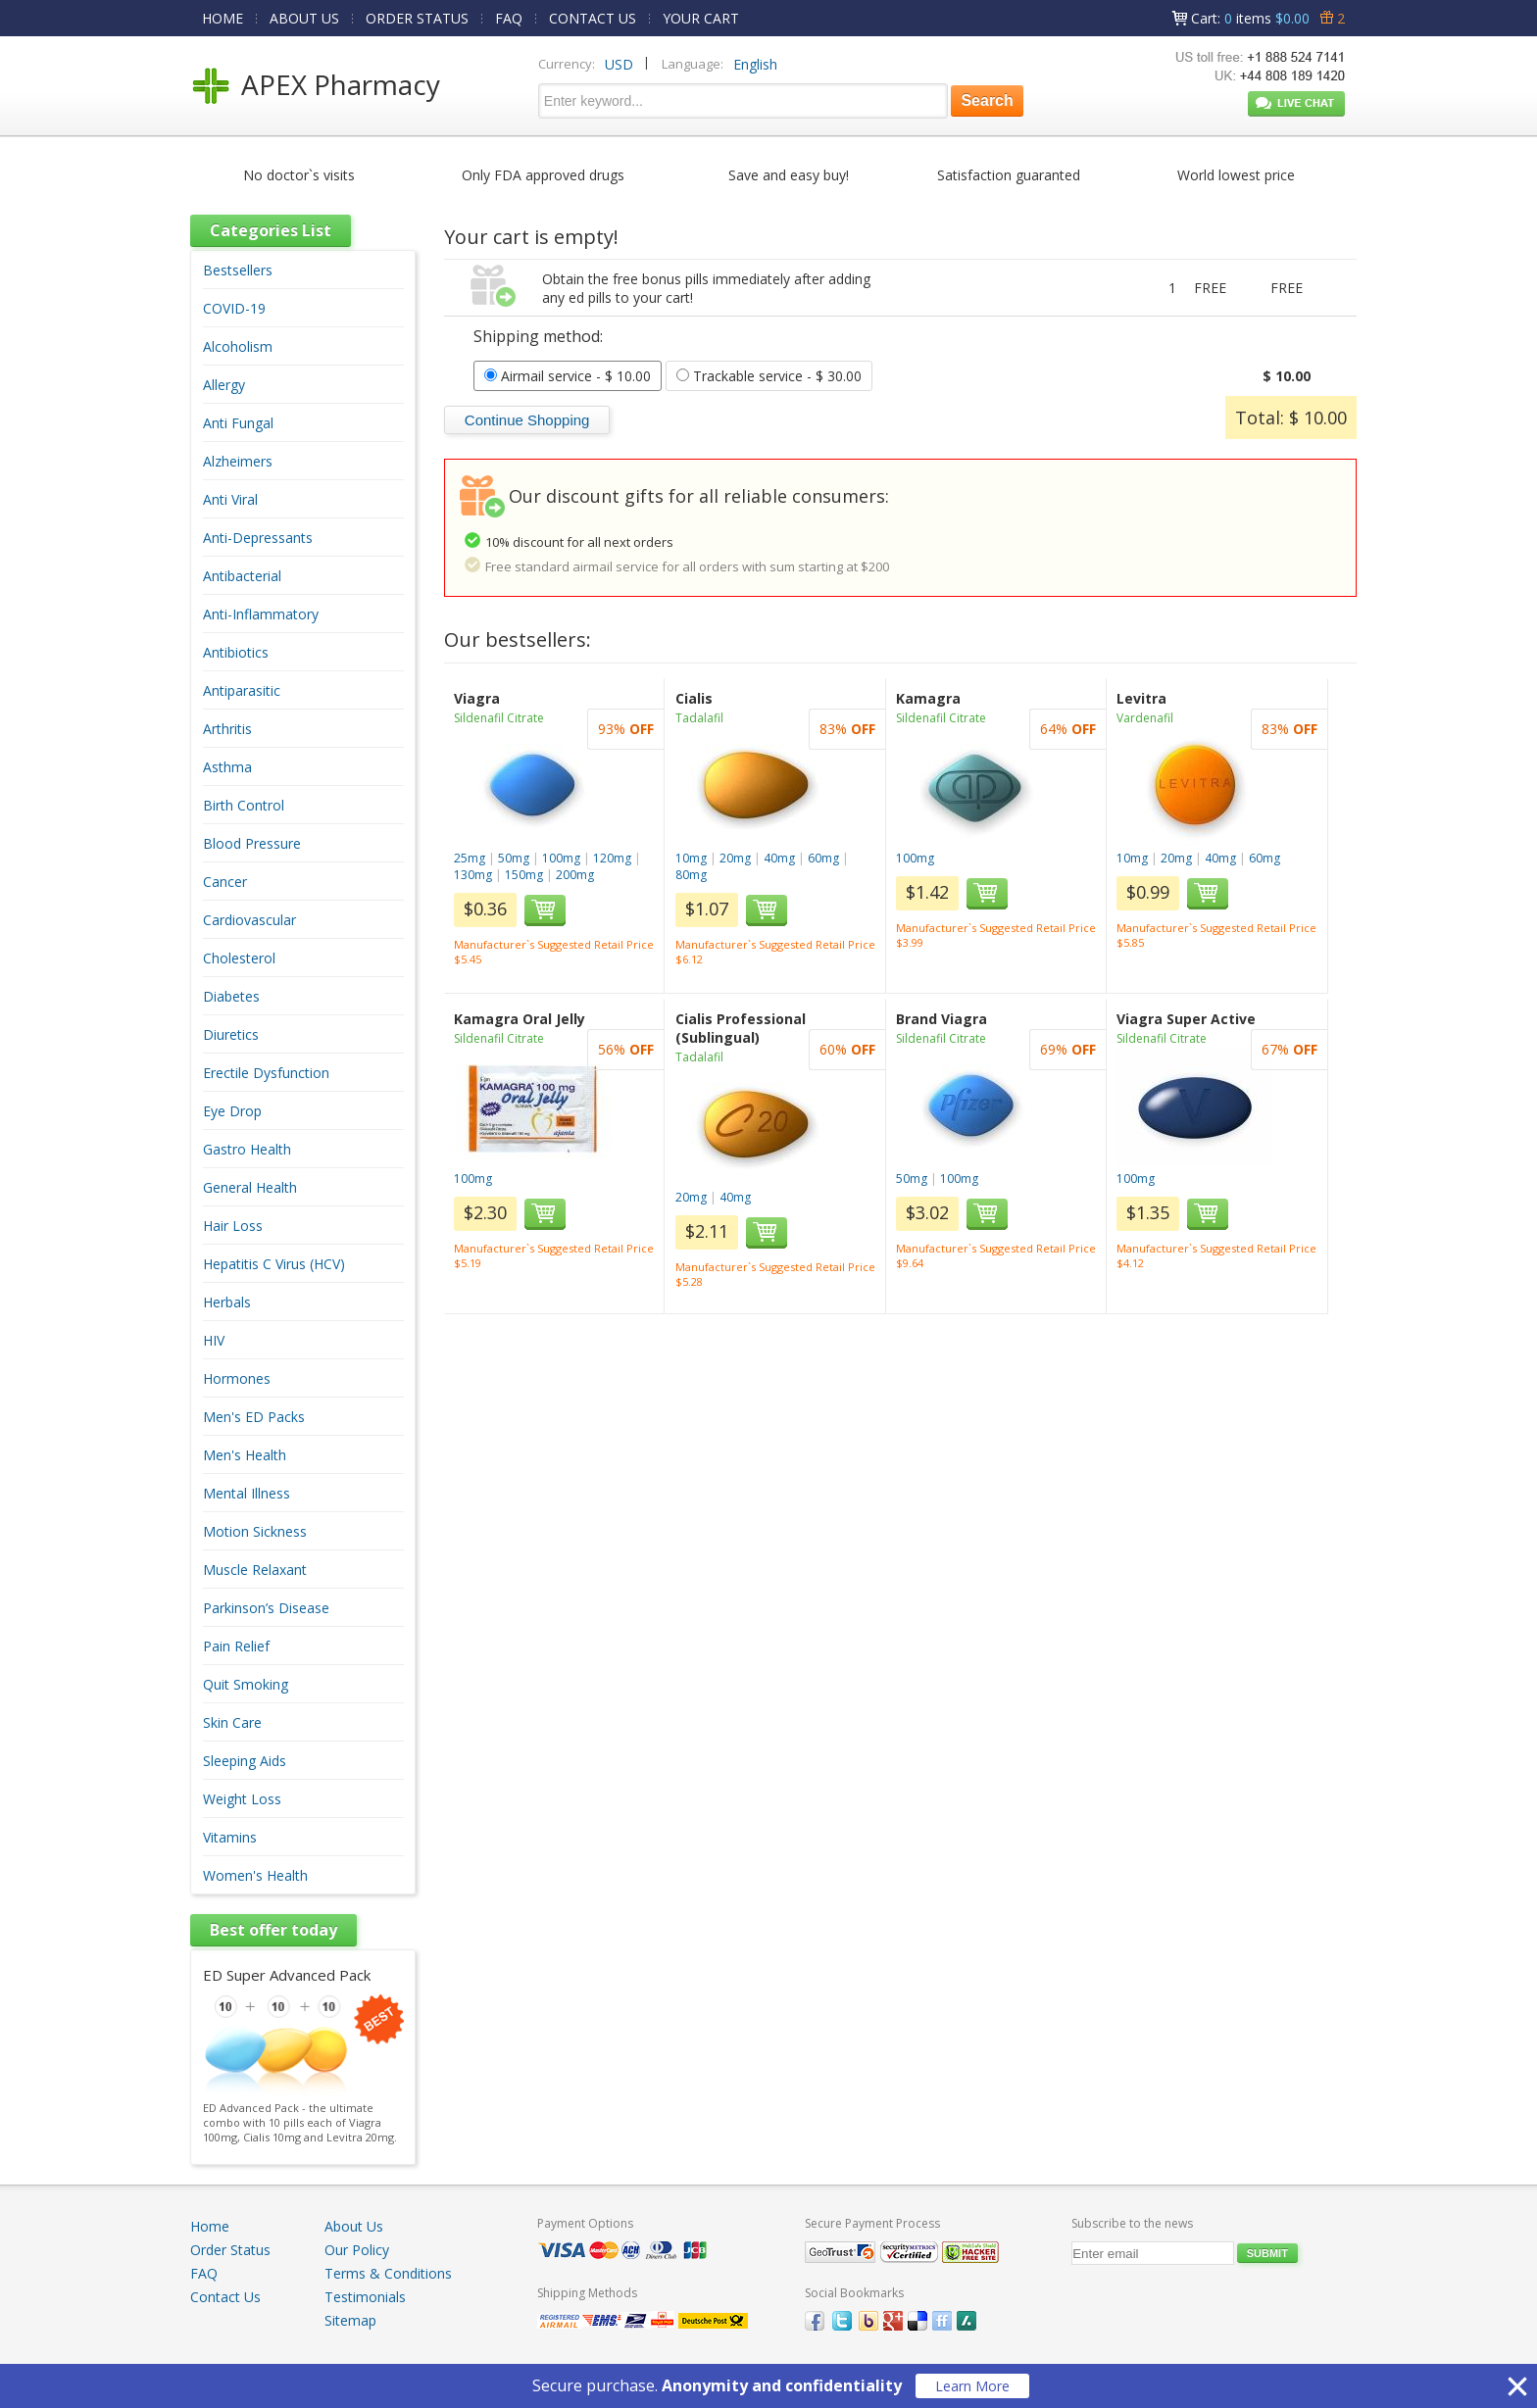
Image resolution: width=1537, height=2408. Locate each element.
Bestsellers (238, 270)
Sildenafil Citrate (499, 718)
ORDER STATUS (417, 18)
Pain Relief (236, 1646)
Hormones (237, 1378)
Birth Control (243, 805)
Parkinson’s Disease (266, 1607)
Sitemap (350, 2320)
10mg (691, 858)
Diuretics (231, 1034)
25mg (469, 858)
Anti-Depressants (258, 537)
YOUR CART (701, 18)
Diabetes (231, 996)
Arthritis (227, 728)
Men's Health (244, 1455)
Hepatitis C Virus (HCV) (274, 1263)
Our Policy (356, 2249)
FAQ (508, 18)
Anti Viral (230, 499)
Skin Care (232, 1722)
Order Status (230, 2249)
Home (209, 2226)
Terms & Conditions (388, 2273)
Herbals (227, 1302)
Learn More (972, 2386)
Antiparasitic (241, 690)
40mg (779, 858)
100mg (561, 858)
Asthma (227, 767)
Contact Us (225, 2296)
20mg (735, 858)
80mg (691, 874)
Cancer (225, 881)
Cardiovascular (249, 919)
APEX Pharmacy (340, 84)
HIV (213, 1340)
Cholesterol (239, 958)
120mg (612, 858)
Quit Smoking (245, 1684)
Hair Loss (233, 1225)
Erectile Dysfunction (266, 1072)
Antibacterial (242, 575)
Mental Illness (246, 1493)
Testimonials (365, 2296)
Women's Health (255, 1875)
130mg (473, 874)
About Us (353, 2226)
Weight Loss (242, 1799)
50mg (513, 858)
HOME (222, 18)
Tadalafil (699, 718)
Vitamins (230, 1837)
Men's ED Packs (254, 1416)
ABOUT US (304, 18)
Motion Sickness (255, 1531)
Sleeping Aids (244, 1760)
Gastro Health (247, 1149)
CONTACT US (592, 18)
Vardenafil (1144, 718)
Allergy (224, 384)
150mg (524, 874)
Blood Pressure (252, 843)
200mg (575, 874)
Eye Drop (232, 1111)
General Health (250, 1187)
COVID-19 (234, 308)
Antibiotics (236, 652)
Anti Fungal (238, 423)
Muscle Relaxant (255, 1569)
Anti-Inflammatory (261, 614)
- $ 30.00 (769, 376)
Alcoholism (238, 346)
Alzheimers (238, 461)
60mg (823, 858)
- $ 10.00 (567, 376)
